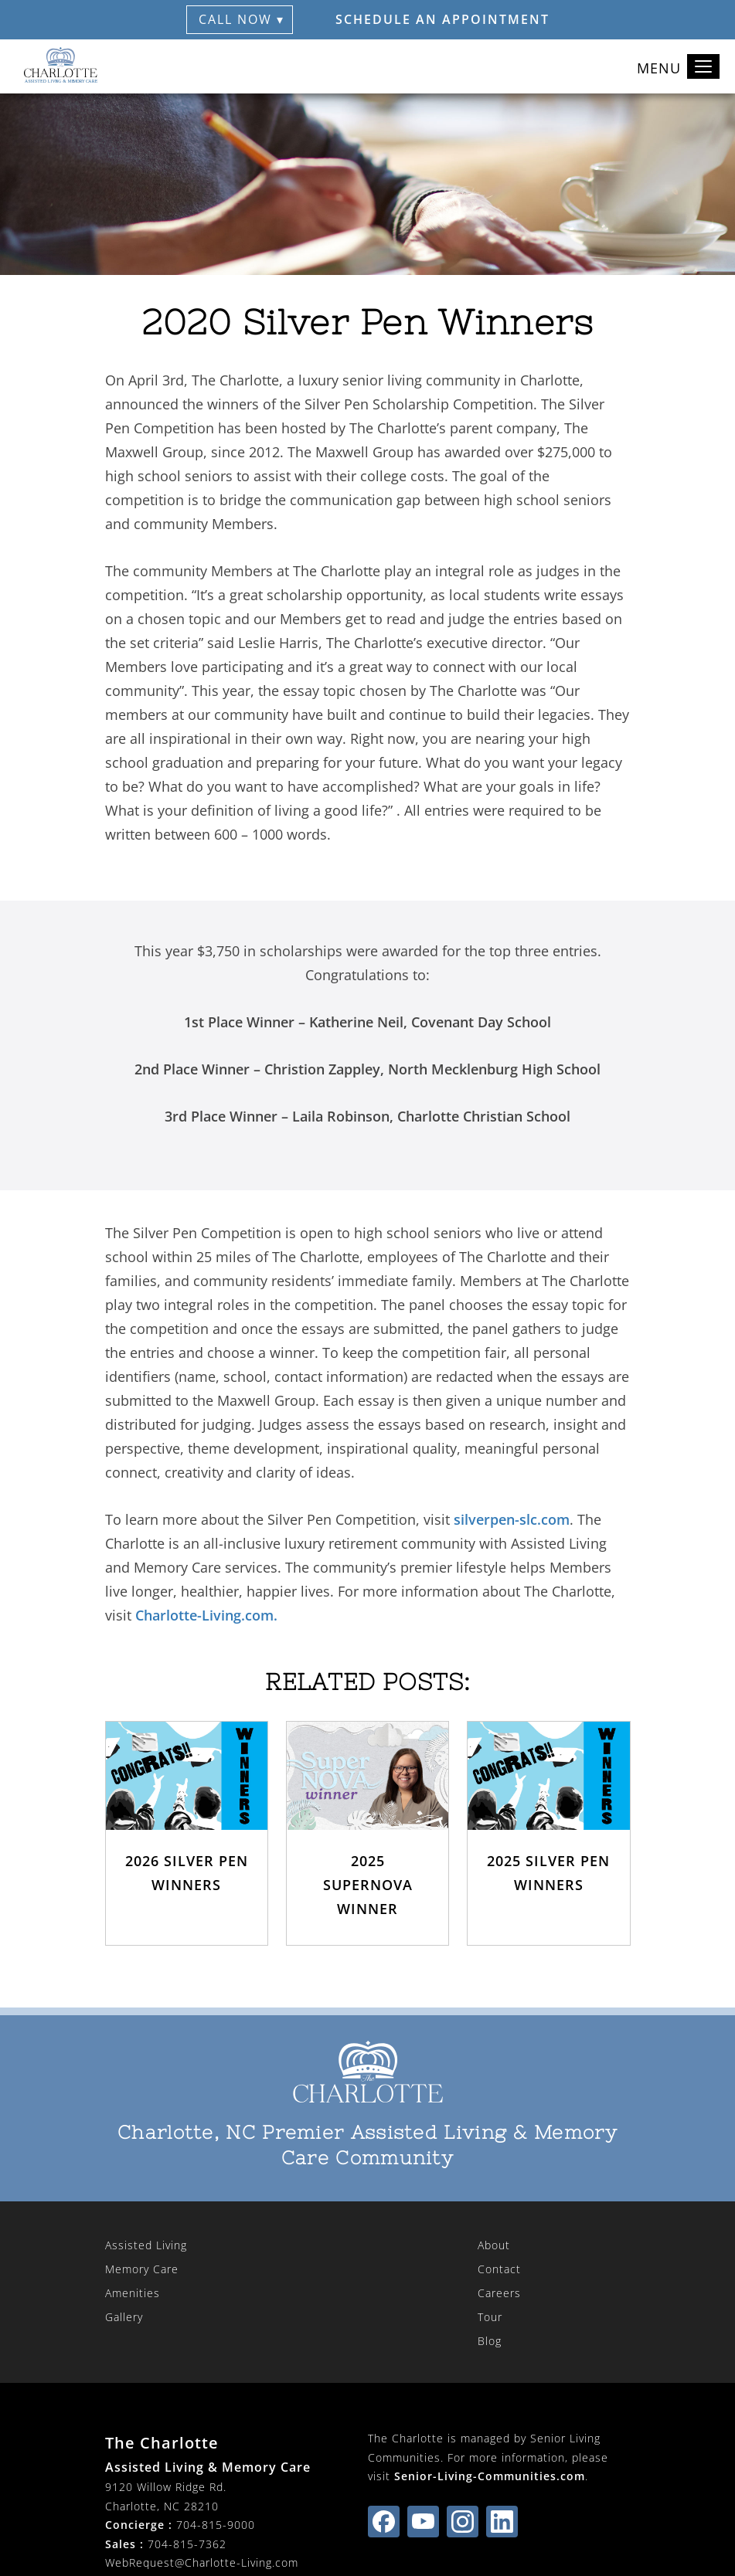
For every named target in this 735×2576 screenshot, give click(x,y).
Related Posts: (368, 1681)
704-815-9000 (215, 2524)
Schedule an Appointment (442, 19)
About (494, 2245)
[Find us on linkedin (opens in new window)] (502, 2521)
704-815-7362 (187, 2544)
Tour (490, 2317)
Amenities (132, 2293)
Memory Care (142, 2269)
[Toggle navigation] (703, 66)
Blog (490, 2340)
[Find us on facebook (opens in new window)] (384, 2521)
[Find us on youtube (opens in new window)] (423, 2521)
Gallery (124, 2317)
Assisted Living (146, 2245)
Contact (499, 2269)
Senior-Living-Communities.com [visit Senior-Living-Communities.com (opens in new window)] (489, 2476)
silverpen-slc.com (512, 1519)
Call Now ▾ (241, 19)
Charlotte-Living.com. (206, 1615)
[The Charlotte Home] (62, 66)
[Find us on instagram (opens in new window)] (462, 2521)
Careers (499, 2293)
